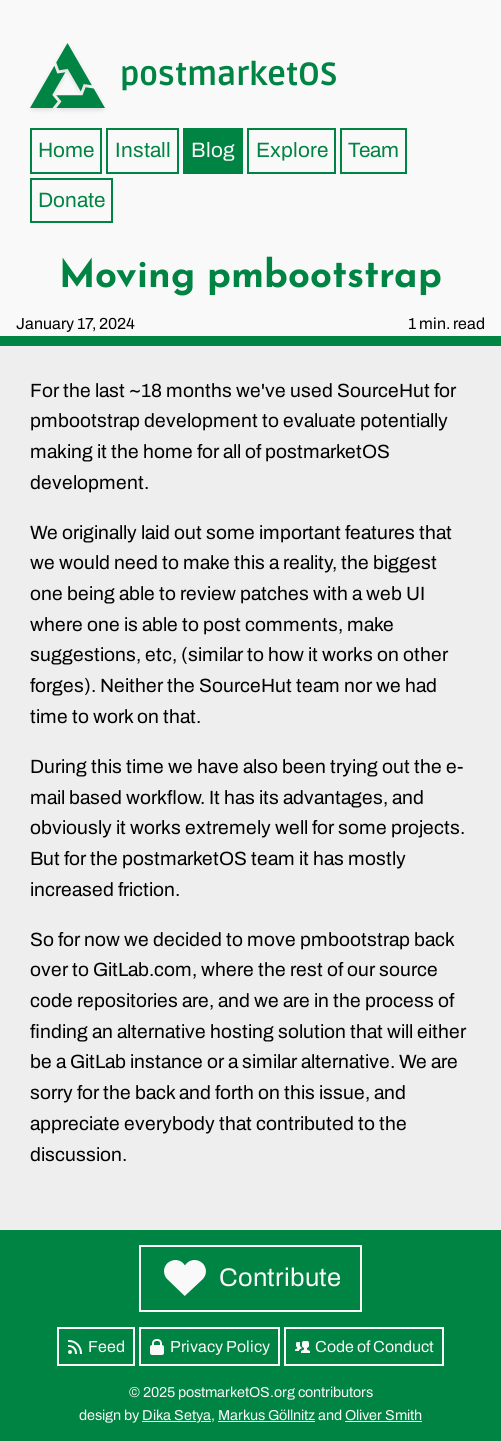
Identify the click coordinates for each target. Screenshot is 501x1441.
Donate (71, 200)
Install (143, 150)
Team (373, 150)
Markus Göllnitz (266, 1415)
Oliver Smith (383, 1415)
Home (66, 150)
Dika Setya (176, 1415)
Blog (213, 150)
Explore (292, 150)
